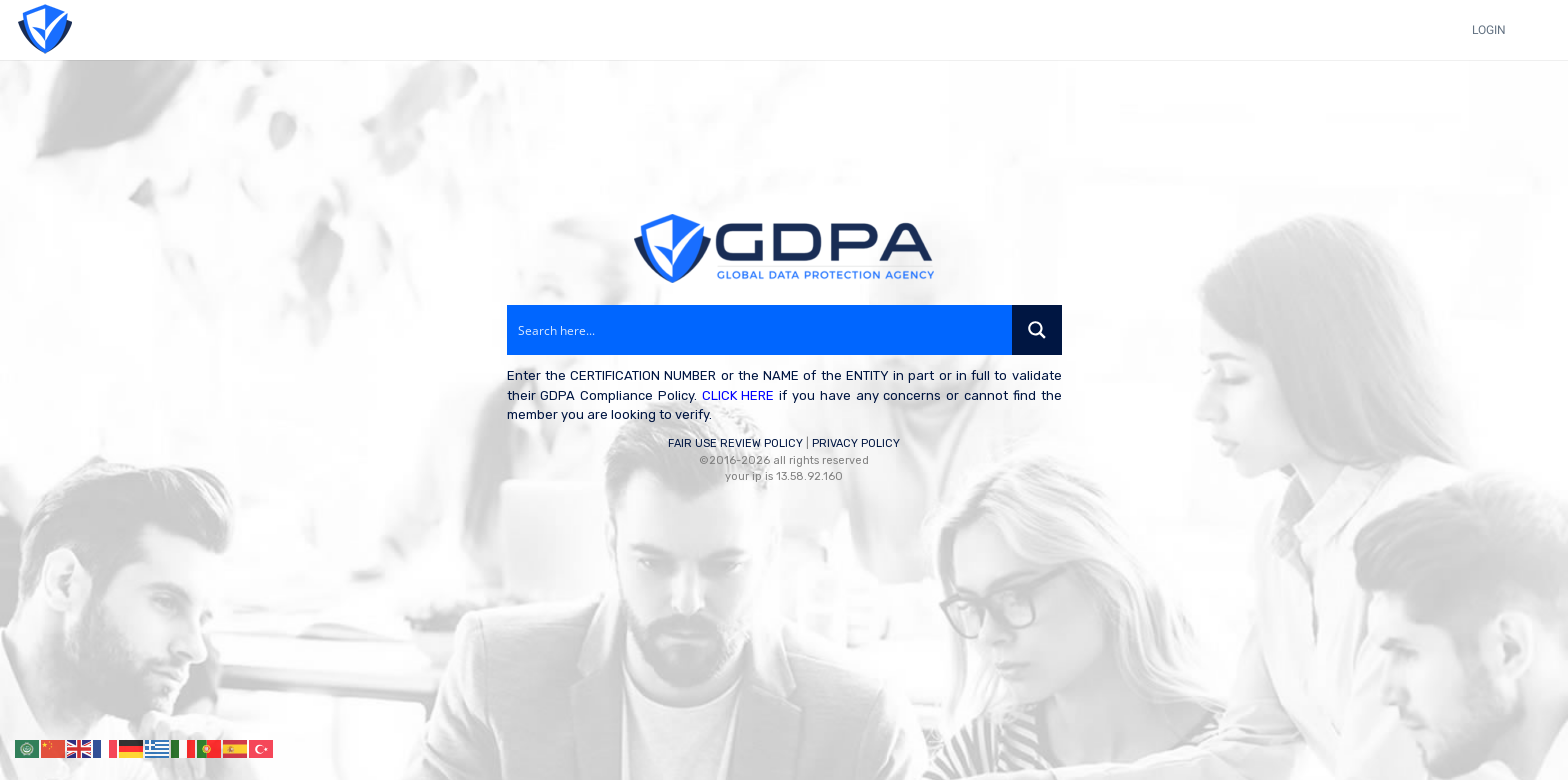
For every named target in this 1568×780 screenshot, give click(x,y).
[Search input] (760, 330)
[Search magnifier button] (1037, 330)
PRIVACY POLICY (856, 443)
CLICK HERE (738, 395)
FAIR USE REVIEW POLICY (735, 443)
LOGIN (1489, 30)
